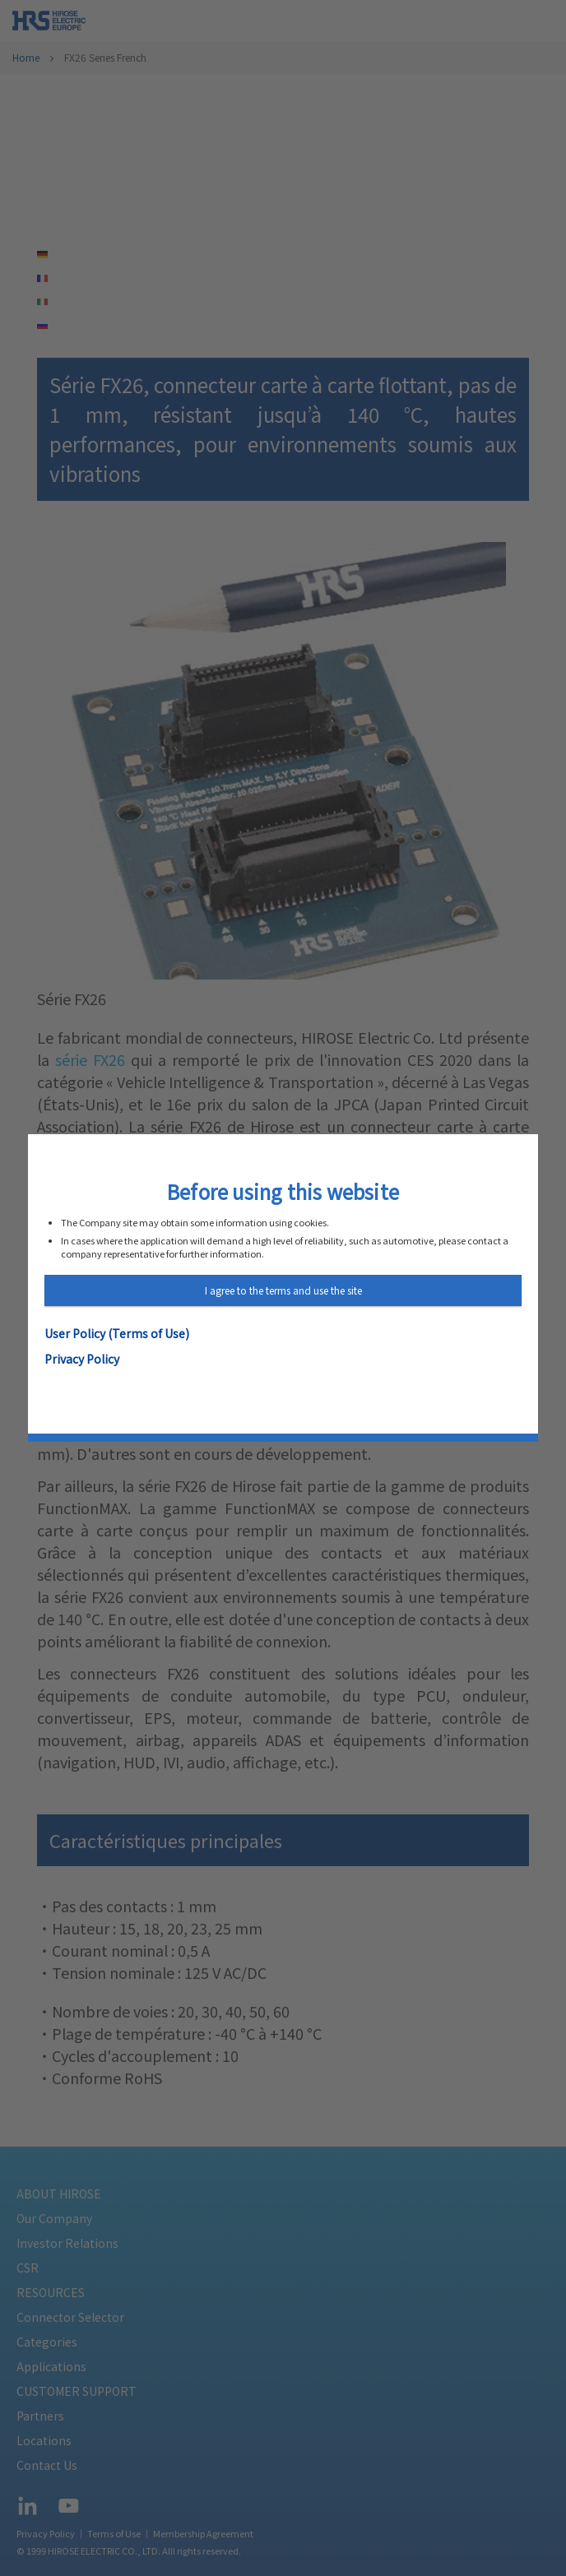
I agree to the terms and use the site (283, 1290)
